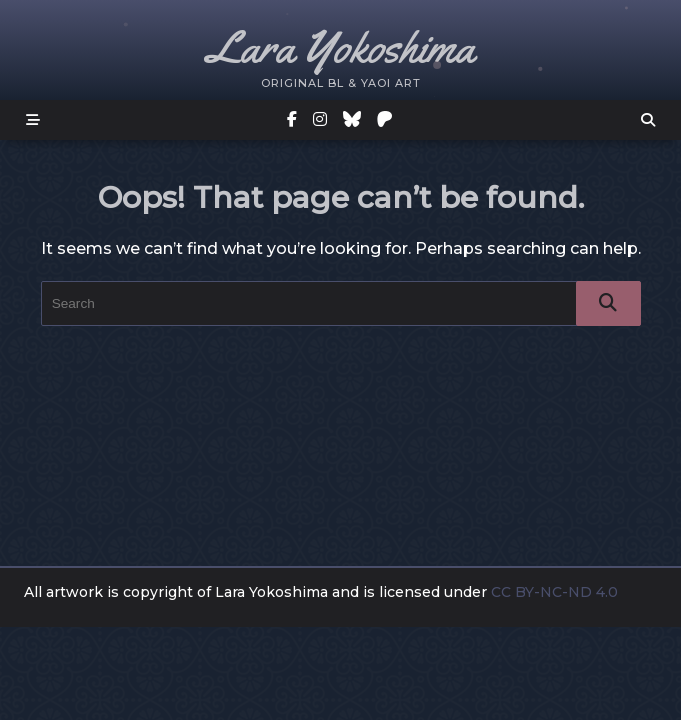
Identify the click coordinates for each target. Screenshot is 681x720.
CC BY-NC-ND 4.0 (556, 592)
